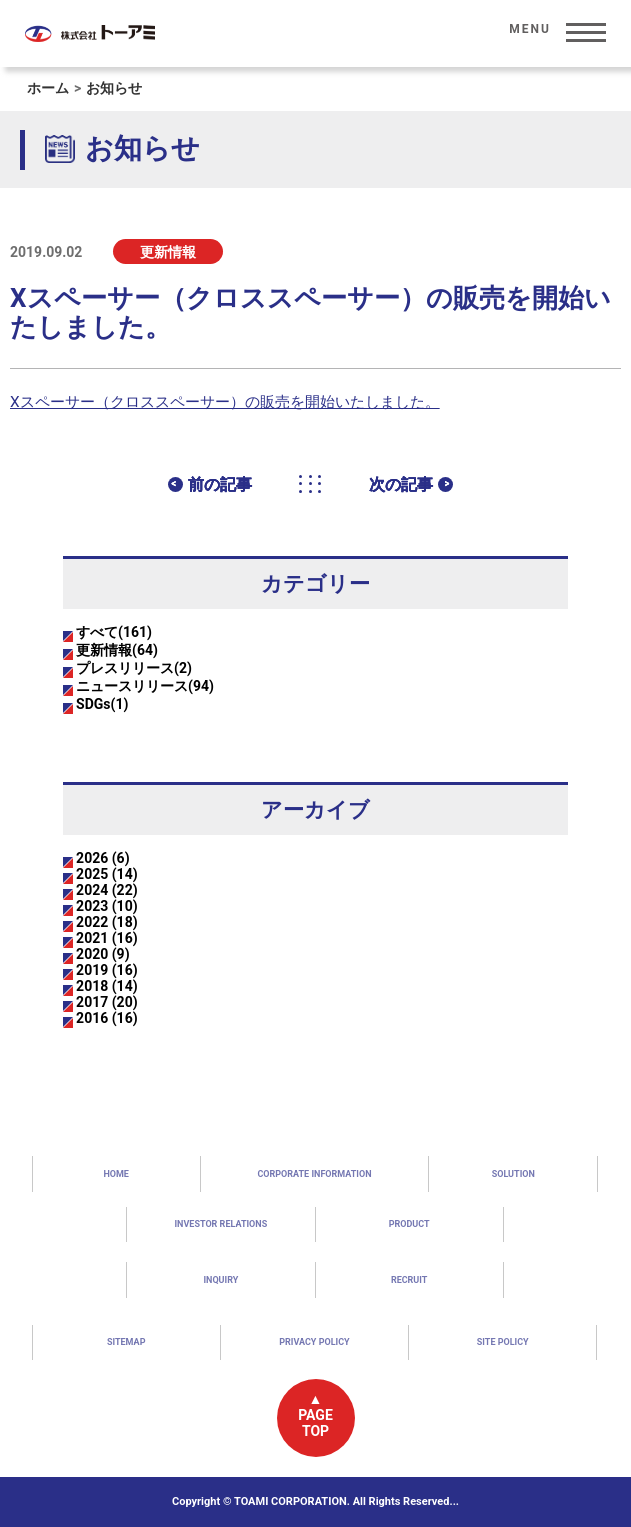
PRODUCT (409, 1224)
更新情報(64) (117, 650)
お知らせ (114, 88)
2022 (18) (106, 922)
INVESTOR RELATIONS (220, 1224)
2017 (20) (106, 1002)
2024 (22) (106, 890)
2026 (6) (102, 858)
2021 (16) (106, 938)
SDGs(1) (102, 704)
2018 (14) (106, 986)
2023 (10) (106, 906)
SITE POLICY (503, 1342)
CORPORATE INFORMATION (314, 1174)
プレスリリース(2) (134, 668)
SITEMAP (126, 1342)
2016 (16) (106, 1018)
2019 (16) (106, 970)
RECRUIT (409, 1280)
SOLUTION (513, 1174)
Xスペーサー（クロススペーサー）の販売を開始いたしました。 (225, 402)
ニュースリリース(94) (145, 686)
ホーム (48, 88)
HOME (116, 1174)
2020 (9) (102, 954)
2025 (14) (106, 874)
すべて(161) (114, 632)
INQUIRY (220, 1280)
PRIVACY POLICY (314, 1342)
